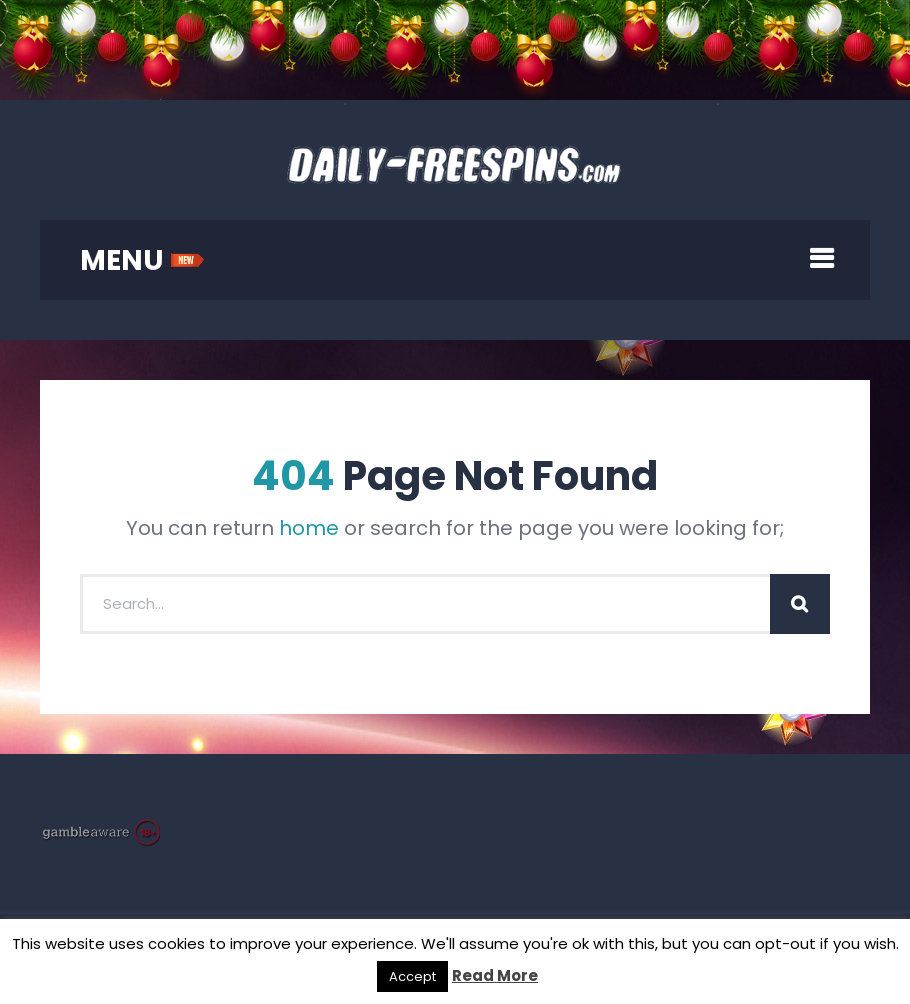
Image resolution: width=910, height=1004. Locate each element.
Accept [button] (412, 976)
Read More (495, 975)
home (309, 528)
